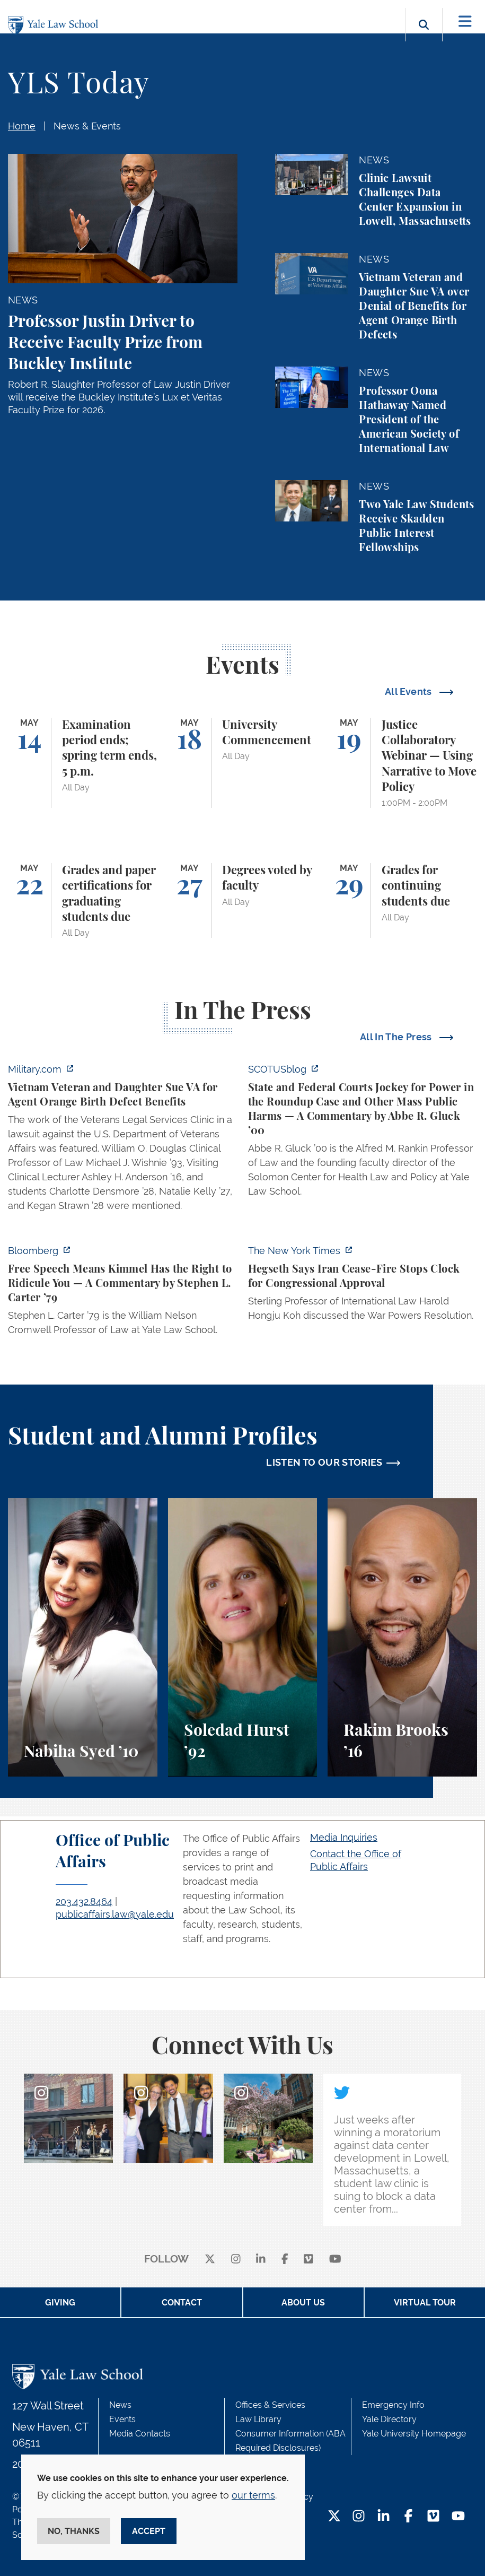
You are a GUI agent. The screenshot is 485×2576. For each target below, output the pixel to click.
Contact (182, 2302)
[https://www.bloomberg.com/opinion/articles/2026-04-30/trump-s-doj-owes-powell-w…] (122, 1293)
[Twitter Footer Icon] (334, 2517)
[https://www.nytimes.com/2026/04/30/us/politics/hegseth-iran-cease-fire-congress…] (363, 1286)
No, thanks (74, 2531)
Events (122, 2419)
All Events (409, 691)
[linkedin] (261, 2259)
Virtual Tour (425, 2302)
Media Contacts (139, 2434)
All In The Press (397, 1036)
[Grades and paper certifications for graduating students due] (83, 900)
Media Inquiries (343, 1837)
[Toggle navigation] (465, 21)
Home (22, 126)
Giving (60, 2302)
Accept (148, 2531)
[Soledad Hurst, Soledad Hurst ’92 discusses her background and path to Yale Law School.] (243, 1637)
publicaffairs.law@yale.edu (115, 1914)
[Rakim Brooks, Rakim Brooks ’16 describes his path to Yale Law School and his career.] (402, 1637)
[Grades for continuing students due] (402, 900)
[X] (210, 2259)
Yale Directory (389, 2419)
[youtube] (335, 2259)
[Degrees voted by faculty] (243, 900)
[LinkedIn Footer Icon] (383, 2517)
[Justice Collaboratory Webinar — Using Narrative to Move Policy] (402, 763)
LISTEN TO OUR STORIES (324, 1462)
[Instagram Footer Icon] (358, 2517)
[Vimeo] (308, 2259)
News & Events (87, 126)
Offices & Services (270, 2405)
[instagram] (236, 2259)
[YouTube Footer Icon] (458, 2517)
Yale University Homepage (414, 2434)
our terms (253, 2495)
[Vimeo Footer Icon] (433, 2517)
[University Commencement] (243, 763)
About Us (303, 2302)
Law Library (258, 2419)
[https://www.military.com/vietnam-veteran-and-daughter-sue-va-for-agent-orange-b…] (122, 1140)
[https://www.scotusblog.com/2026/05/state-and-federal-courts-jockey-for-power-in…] (363, 1133)
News (120, 2405)
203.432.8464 (84, 1901)
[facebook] (284, 2259)
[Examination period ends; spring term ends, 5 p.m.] (83, 763)
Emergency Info (393, 2405)
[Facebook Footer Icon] (408, 2517)
